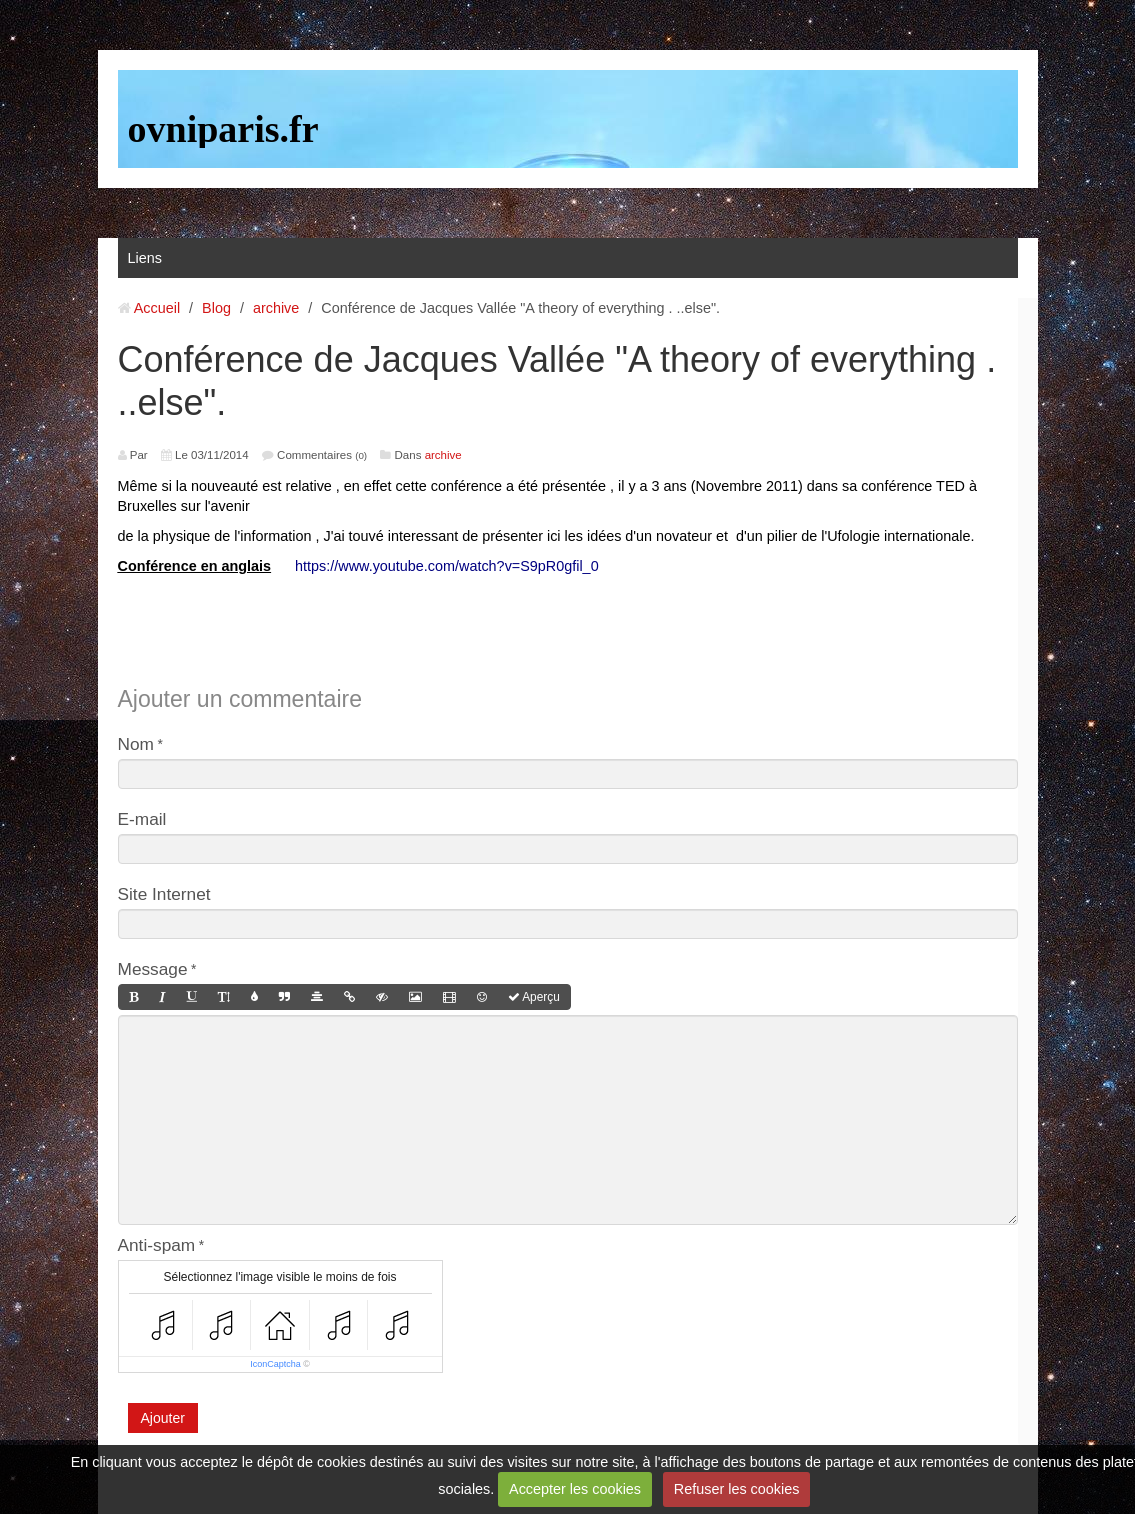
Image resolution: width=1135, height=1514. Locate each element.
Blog (216, 308)
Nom (136, 744)
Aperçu (534, 997)
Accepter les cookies (575, 1489)
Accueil (157, 308)
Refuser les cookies (737, 1489)
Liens (145, 258)
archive (276, 308)
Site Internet (164, 894)
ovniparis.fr (223, 129)
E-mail (142, 819)
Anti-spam (157, 1245)
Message (153, 969)
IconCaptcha (275, 1364)
